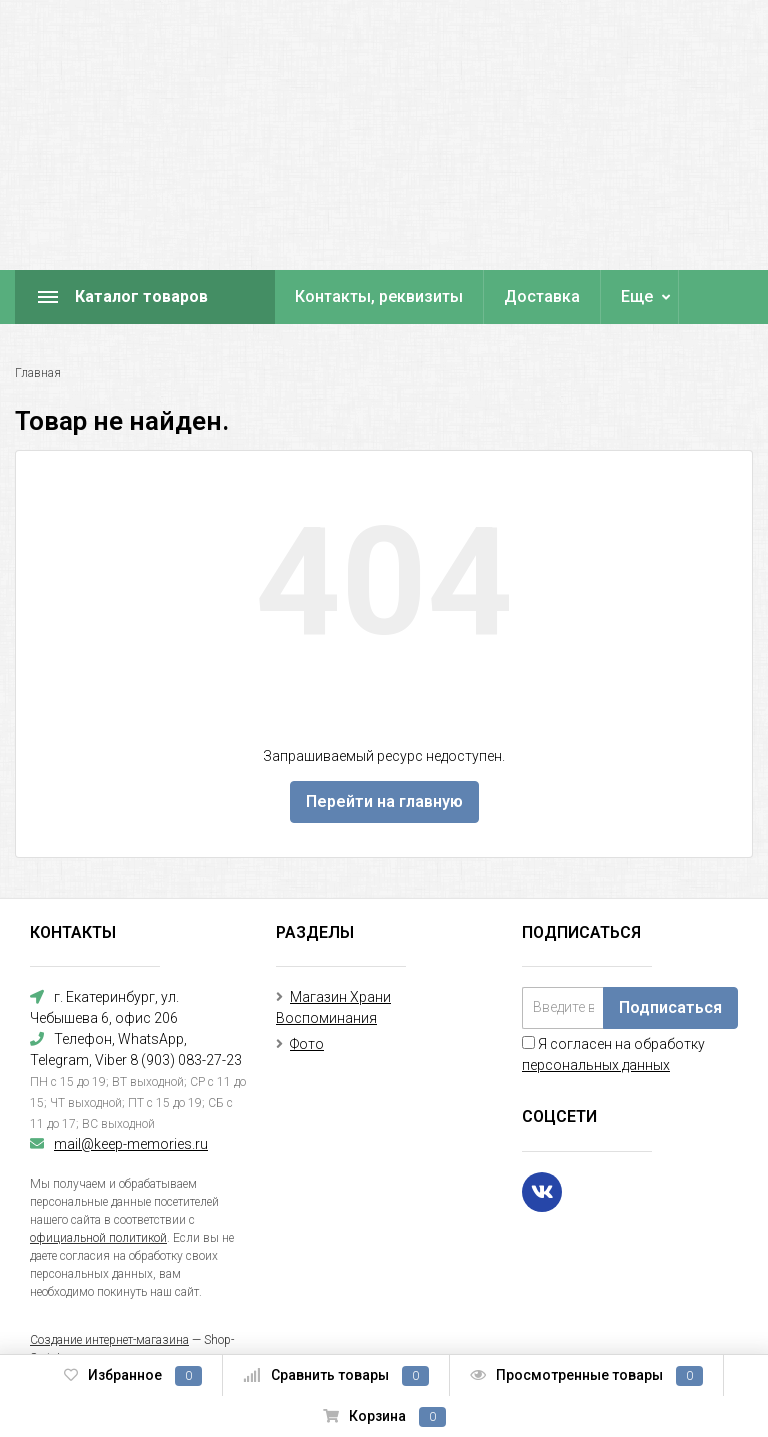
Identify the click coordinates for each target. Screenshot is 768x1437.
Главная (38, 373)
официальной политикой (98, 1238)
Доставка (542, 296)
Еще (637, 296)
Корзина (384, 1417)
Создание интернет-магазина (109, 1340)
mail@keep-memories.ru (131, 1144)
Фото (307, 1044)
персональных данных (596, 1065)
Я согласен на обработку (613, 1054)
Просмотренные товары (586, 1376)
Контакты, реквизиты (379, 296)
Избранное (133, 1376)
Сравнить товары (336, 1376)
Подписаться (670, 1007)
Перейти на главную (384, 801)
